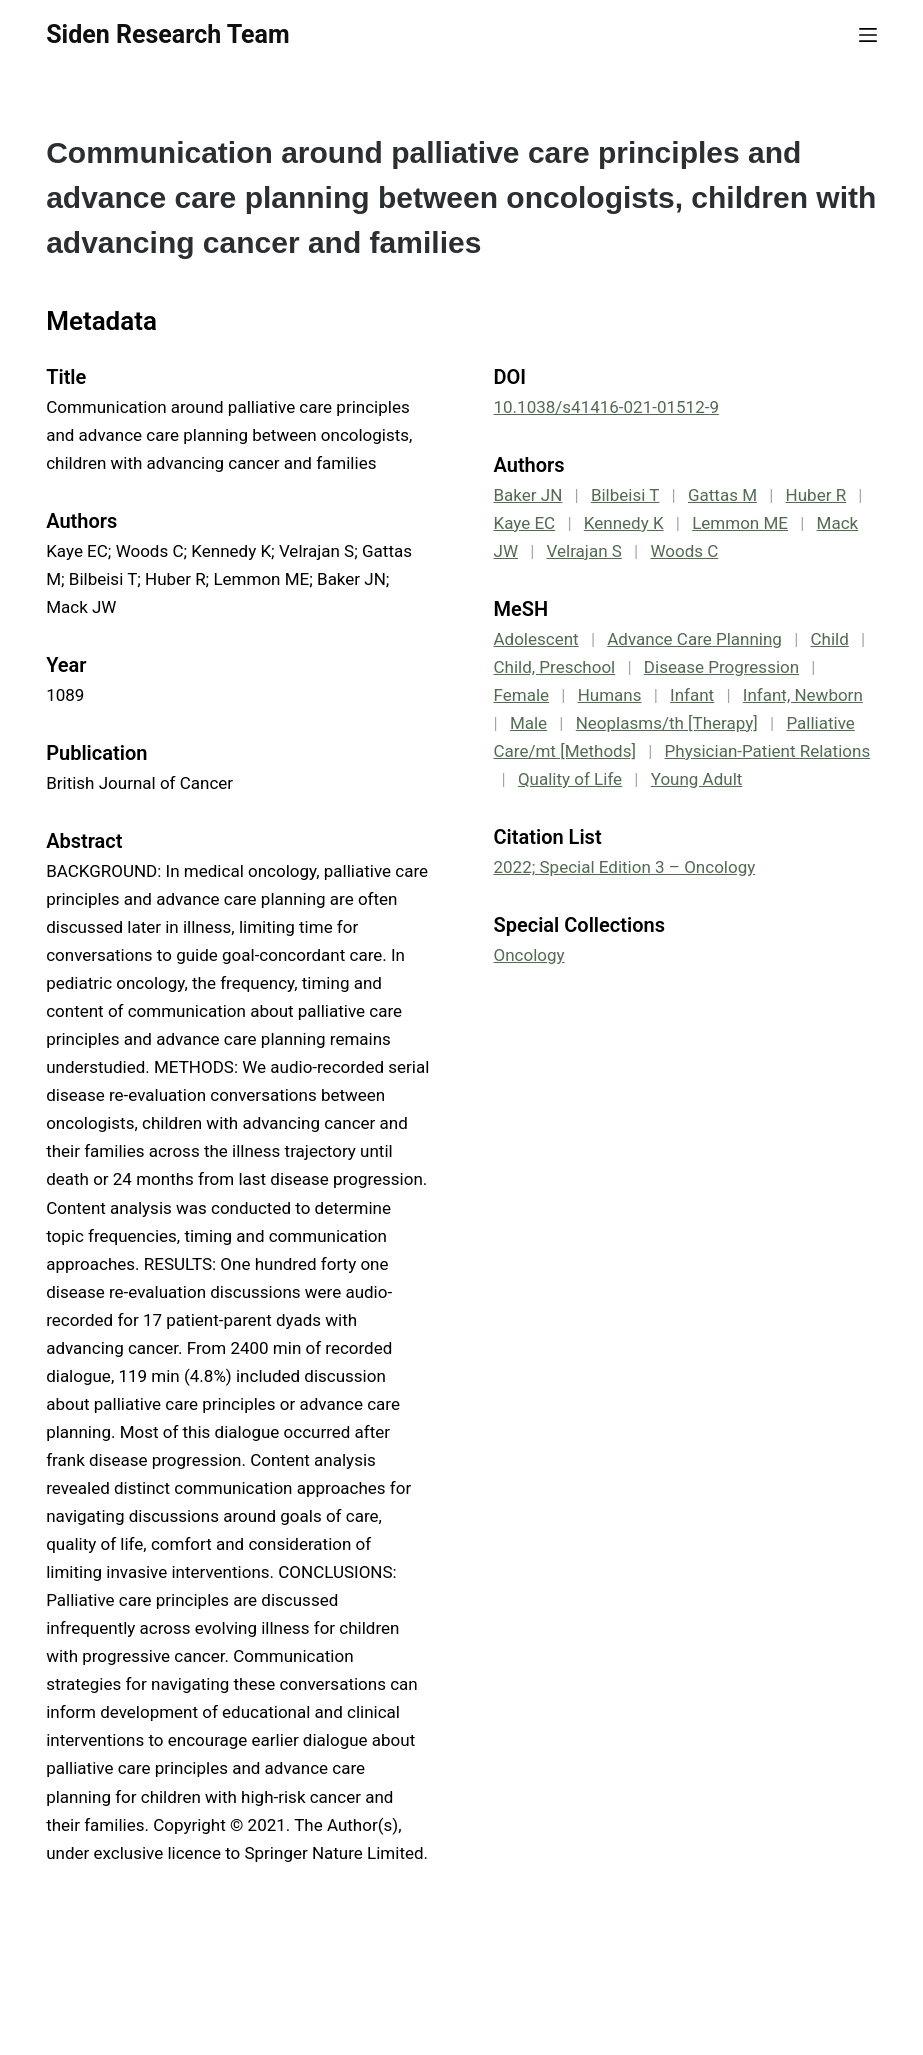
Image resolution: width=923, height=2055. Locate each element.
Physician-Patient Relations (768, 751)
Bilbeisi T (625, 495)
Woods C (684, 551)
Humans (610, 695)
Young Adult (697, 779)
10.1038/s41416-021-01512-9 (606, 407)
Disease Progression (721, 667)
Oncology (529, 955)
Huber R (816, 495)
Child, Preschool (555, 667)
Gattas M (722, 495)
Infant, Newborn (803, 695)
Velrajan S (584, 551)
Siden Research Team (167, 34)
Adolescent (536, 639)
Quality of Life (570, 779)
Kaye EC (525, 523)
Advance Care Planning (694, 639)
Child (830, 639)
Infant (692, 695)
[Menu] (868, 35)
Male (528, 723)
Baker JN (528, 495)
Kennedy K (624, 523)
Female (522, 695)
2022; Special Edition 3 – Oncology (625, 867)
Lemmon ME (740, 523)
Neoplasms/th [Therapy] (667, 723)
